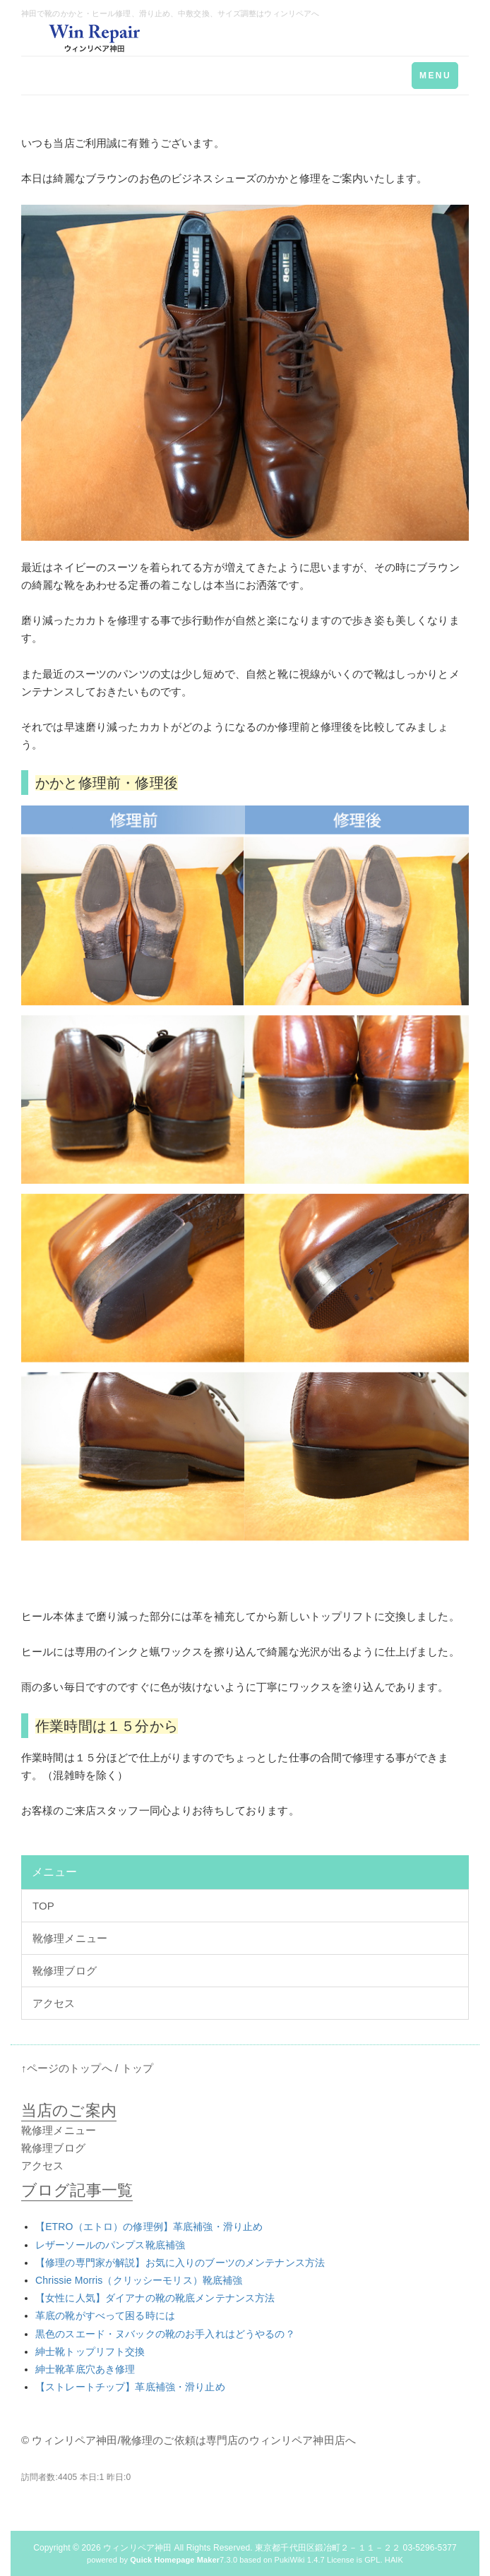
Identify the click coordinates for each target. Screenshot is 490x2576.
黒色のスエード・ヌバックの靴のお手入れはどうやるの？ (165, 2334)
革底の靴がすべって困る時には (105, 2315)
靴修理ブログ (64, 1971)
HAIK (394, 2560)
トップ (137, 2068)
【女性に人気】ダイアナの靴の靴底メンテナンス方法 (155, 2298)
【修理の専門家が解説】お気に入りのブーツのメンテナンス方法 (180, 2262)
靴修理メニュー (69, 1938)
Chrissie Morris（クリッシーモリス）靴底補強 (138, 2280)
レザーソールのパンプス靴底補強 (110, 2245)
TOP (43, 1906)
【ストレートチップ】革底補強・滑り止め (130, 2386)
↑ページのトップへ (66, 2068)
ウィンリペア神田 (137, 2548)
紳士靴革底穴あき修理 (85, 2369)
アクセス (54, 2003)
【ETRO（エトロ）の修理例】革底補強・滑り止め (149, 2226)
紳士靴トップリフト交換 (90, 2351)
